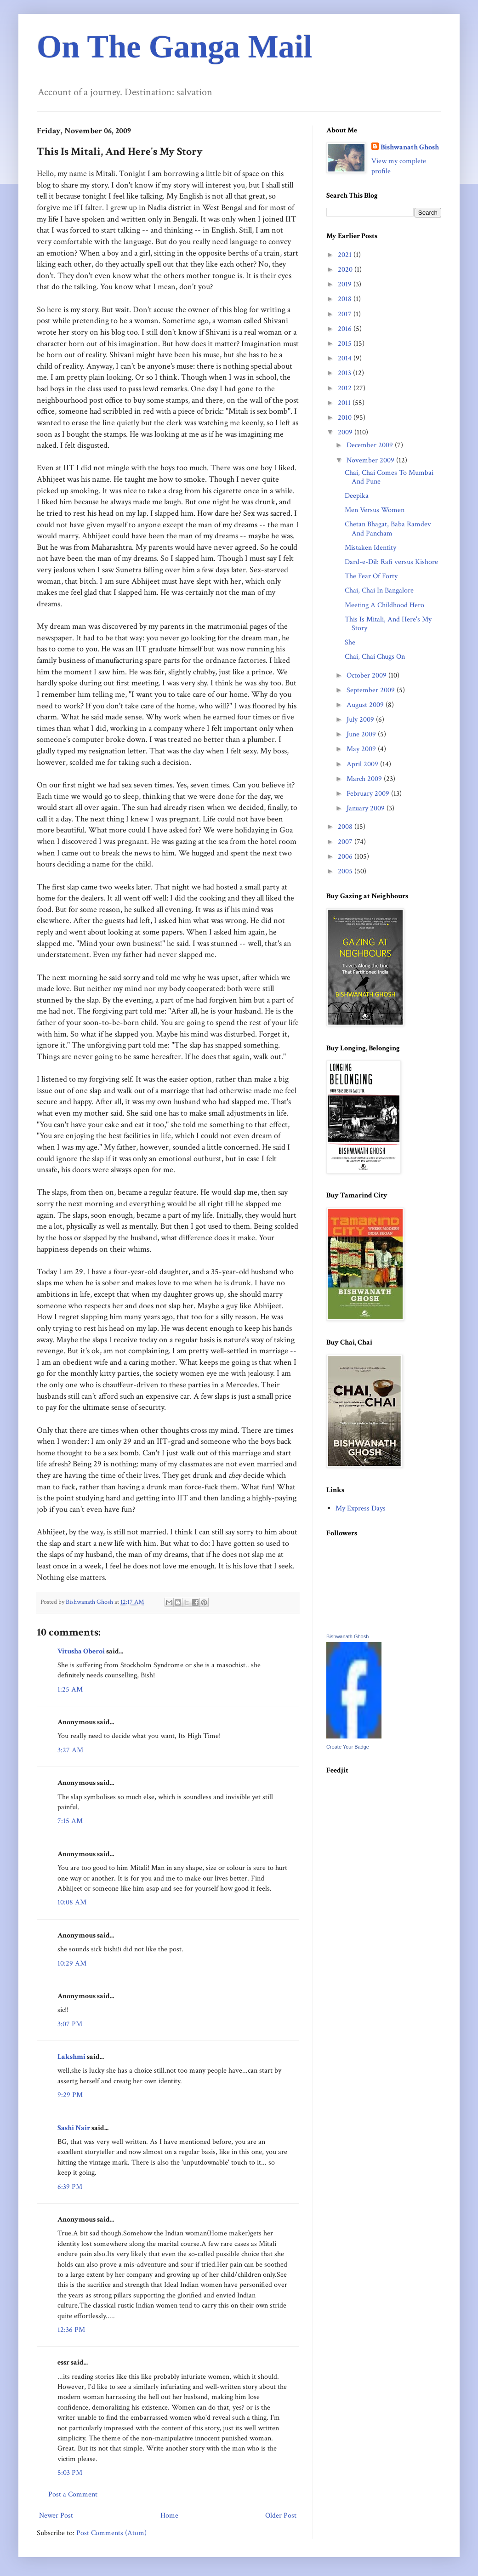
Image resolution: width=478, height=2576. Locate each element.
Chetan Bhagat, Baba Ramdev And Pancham (388, 528)
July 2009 (361, 719)
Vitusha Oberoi (81, 1651)
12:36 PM (71, 2330)
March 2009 (365, 779)
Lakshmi (71, 2057)
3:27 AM (70, 1750)
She (350, 642)
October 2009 (367, 675)
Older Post (280, 2515)
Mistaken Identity (370, 548)
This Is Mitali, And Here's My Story (388, 624)
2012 (345, 388)
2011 (345, 403)
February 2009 (369, 793)
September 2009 (372, 690)
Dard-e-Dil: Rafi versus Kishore (391, 562)
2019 (345, 284)
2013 (345, 373)
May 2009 (362, 749)
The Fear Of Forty (371, 576)
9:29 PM (70, 2095)
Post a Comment (72, 2494)
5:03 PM (69, 2473)
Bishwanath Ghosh (410, 147)
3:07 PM (69, 2024)
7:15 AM (70, 1821)
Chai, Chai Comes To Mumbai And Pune (389, 477)
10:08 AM (71, 1902)
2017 (345, 314)
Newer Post (56, 2515)
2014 (345, 358)
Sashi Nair (73, 2128)
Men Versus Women (374, 510)
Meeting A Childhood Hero (384, 605)
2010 (345, 417)
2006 (346, 856)
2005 (346, 871)
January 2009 (367, 808)
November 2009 (371, 460)
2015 (345, 343)
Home (169, 2515)
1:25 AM (70, 1689)
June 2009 (362, 734)
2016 (345, 329)
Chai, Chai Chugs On (375, 656)
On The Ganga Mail (175, 46)
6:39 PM (69, 2187)
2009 (346, 432)
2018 (345, 299)
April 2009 (363, 764)
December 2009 (371, 445)
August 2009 (366, 705)
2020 (346, 269)
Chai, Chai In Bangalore (379, 590)
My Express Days (361, 1508)
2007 (346, 842)
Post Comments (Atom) (111, 2533)
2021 (345, 255)
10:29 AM (71, 1963)
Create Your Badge (347, 1747)
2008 (346, 827)
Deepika (357, 496)
